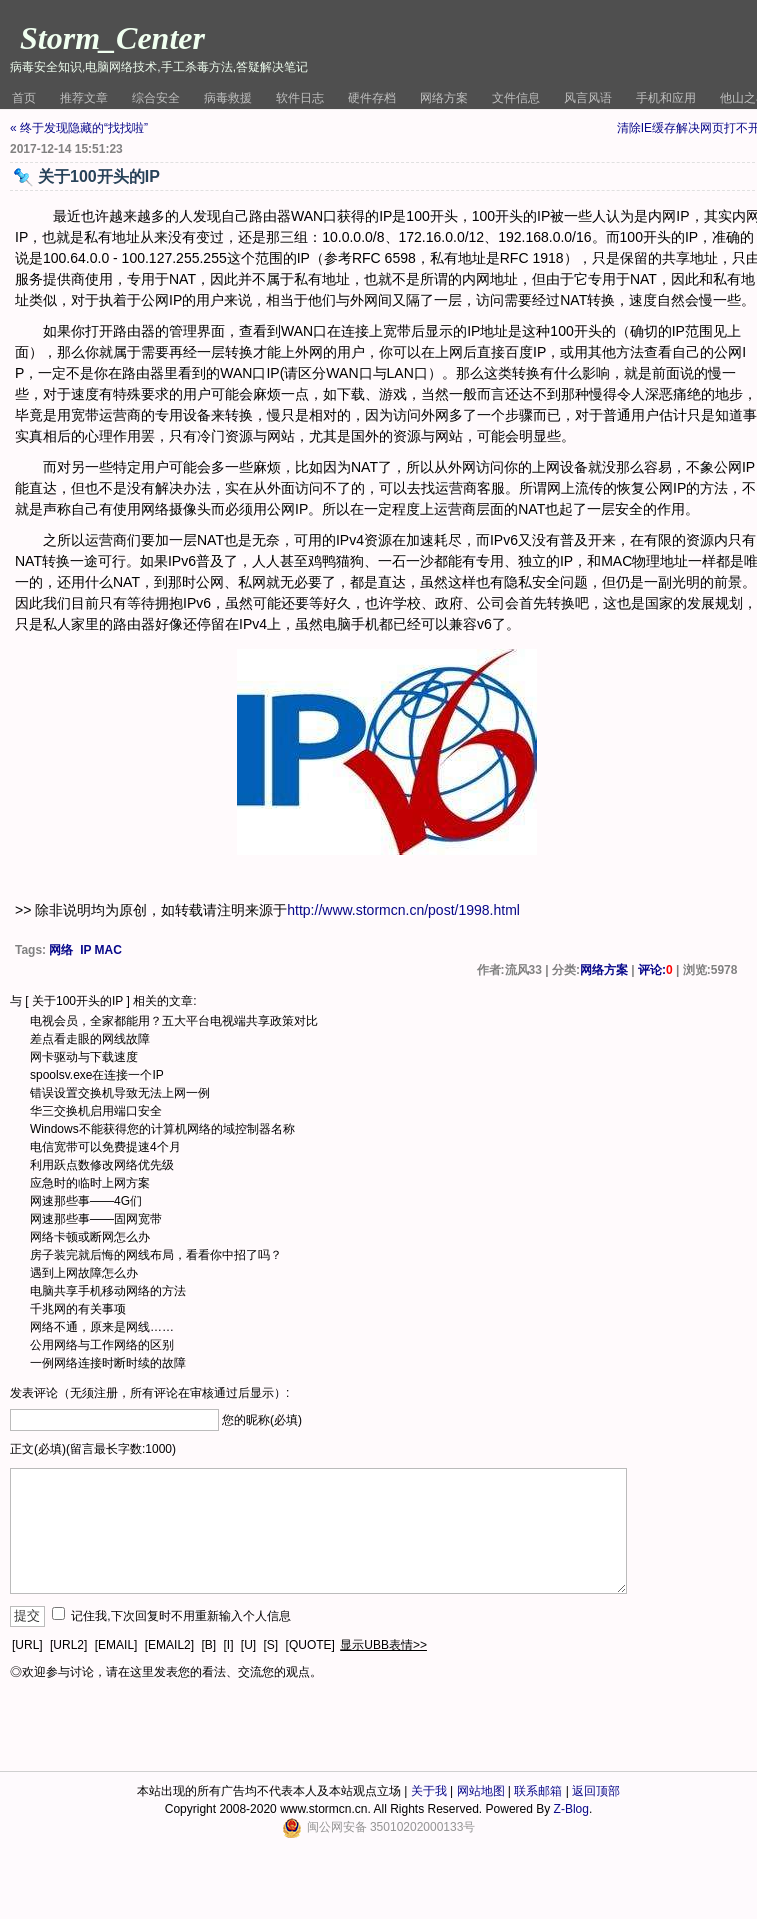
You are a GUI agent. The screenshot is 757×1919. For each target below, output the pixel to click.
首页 (24, 98)
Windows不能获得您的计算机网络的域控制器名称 (162, 1129)
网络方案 (444, 98)
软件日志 (300, 98)
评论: (655, 970)
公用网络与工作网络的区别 (102, 1345)
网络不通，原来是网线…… (102, 1327)
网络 (61, 950)
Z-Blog (571, 1809)
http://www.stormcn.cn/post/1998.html (403, 910)
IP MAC (101, 950)
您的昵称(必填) (262, 1420)
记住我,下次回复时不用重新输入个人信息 (180, 1616)
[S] (271, 1645)
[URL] (27, 1645)
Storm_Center (112, 38)
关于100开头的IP (77, 1001)
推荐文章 (84, 98)
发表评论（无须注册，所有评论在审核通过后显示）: (149, 1393)
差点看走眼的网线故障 (90, 1039)
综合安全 (156, 98)
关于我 (429, 1791)
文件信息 (516, 98)
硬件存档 (372, 98)
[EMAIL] (116, 1645)
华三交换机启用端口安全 (96, 1111)
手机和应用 (666, 98)
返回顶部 (596, 1791)
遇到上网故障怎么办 (84, 1273)
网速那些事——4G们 (86, 1201)
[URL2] (68, 1645)
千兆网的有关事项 (78, 1309)
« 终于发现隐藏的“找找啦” (79, 128)
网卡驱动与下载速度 (84, 1057)
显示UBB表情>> (383, 1645)
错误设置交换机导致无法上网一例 (120, 1093)
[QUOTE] (310, 1645)
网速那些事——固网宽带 (96, 1219)
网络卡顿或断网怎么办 (90, 1237)
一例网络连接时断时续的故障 (108, 1363)
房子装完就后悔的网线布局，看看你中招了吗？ (156, 1255)
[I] (228, 1645)
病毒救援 (228, 98)
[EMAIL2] (169, 1645)
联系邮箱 (538, 1791)
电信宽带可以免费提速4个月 (105, 1147)
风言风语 (588, 98)
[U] (248, 1645)
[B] (208, 1645)
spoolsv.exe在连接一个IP (97, 1075)
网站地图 (481, 1791)
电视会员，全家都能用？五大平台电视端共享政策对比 (174, 1021)
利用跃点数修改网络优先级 (102, 1165)
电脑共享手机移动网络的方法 (108, 1291)
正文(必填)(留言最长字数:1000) (93, 1449)
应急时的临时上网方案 (90, 1183)
